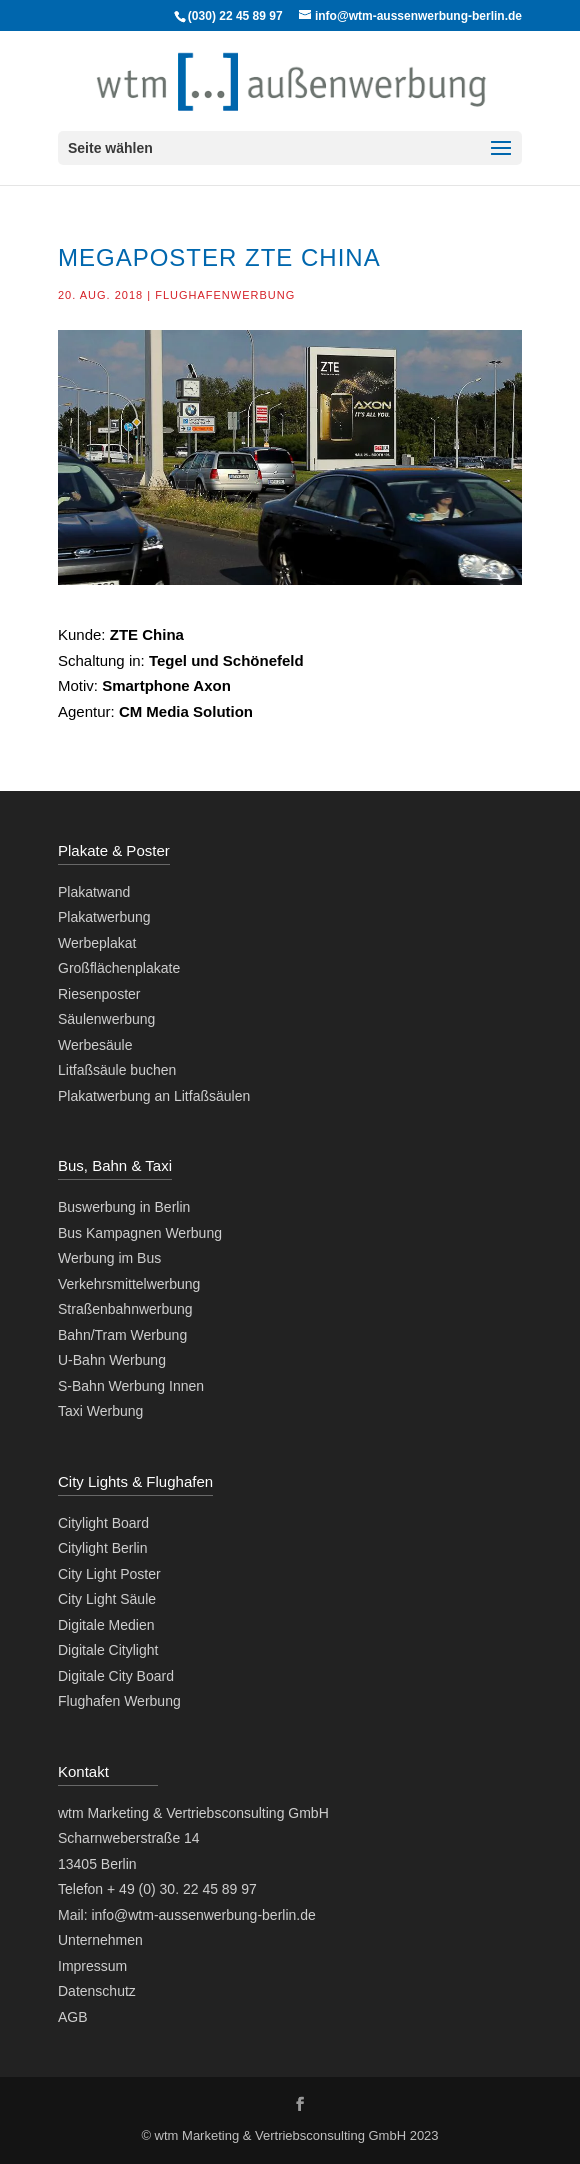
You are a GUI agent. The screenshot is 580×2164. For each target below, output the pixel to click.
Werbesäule (95, 1045)
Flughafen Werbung (119, 1701)
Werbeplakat (97, 943)
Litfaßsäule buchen (117, 1070)
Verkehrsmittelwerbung (129, 1284)
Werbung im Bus (109, 1258)
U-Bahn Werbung (112, 1360)
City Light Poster (109, 1574)
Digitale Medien (106, 1625)
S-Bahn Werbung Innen (131, 1386)
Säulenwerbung (106, 1019)
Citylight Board (103, 1523)
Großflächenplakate (119, 968)
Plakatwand (94, 892)
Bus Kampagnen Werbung (140, 1233)
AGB (73, 2017)
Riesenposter (99, 994)
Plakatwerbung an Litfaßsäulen (154, 1096)
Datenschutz (97, 1991)
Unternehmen (100, 1940)
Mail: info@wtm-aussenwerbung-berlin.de (187, 1915)
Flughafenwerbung (225, 295)
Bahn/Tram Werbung (122, 1335)
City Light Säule (107, 1599)
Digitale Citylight (108, 1650)
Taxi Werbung (100, 1411)
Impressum (92, 1966)
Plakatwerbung (104, 917)
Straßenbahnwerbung (125, 1309)
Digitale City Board (116, 1676)
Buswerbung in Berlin (124, 1207)
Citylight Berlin (102, 1548)
